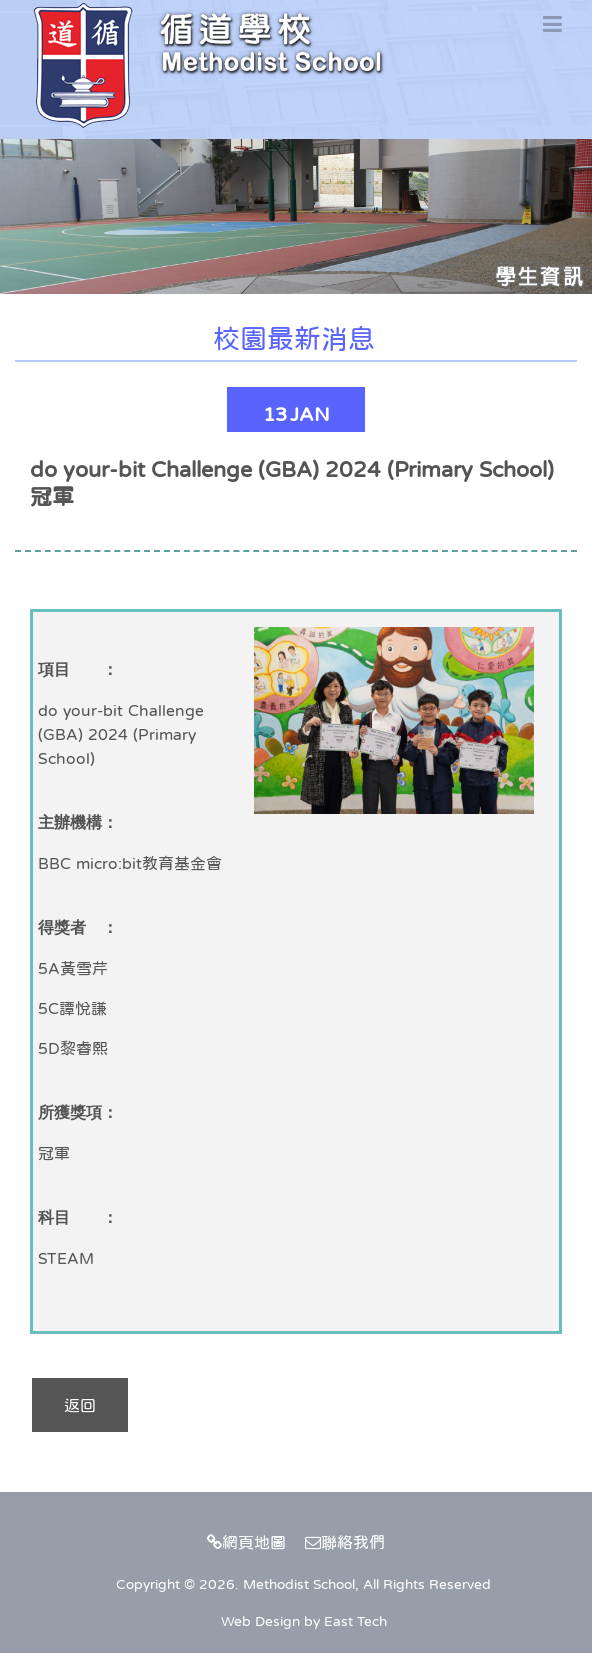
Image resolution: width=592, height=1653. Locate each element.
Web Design (260, 1621)
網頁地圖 (246, 1542)
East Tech (355, 1621)
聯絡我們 (345, 1542)
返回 (80, 1405)
